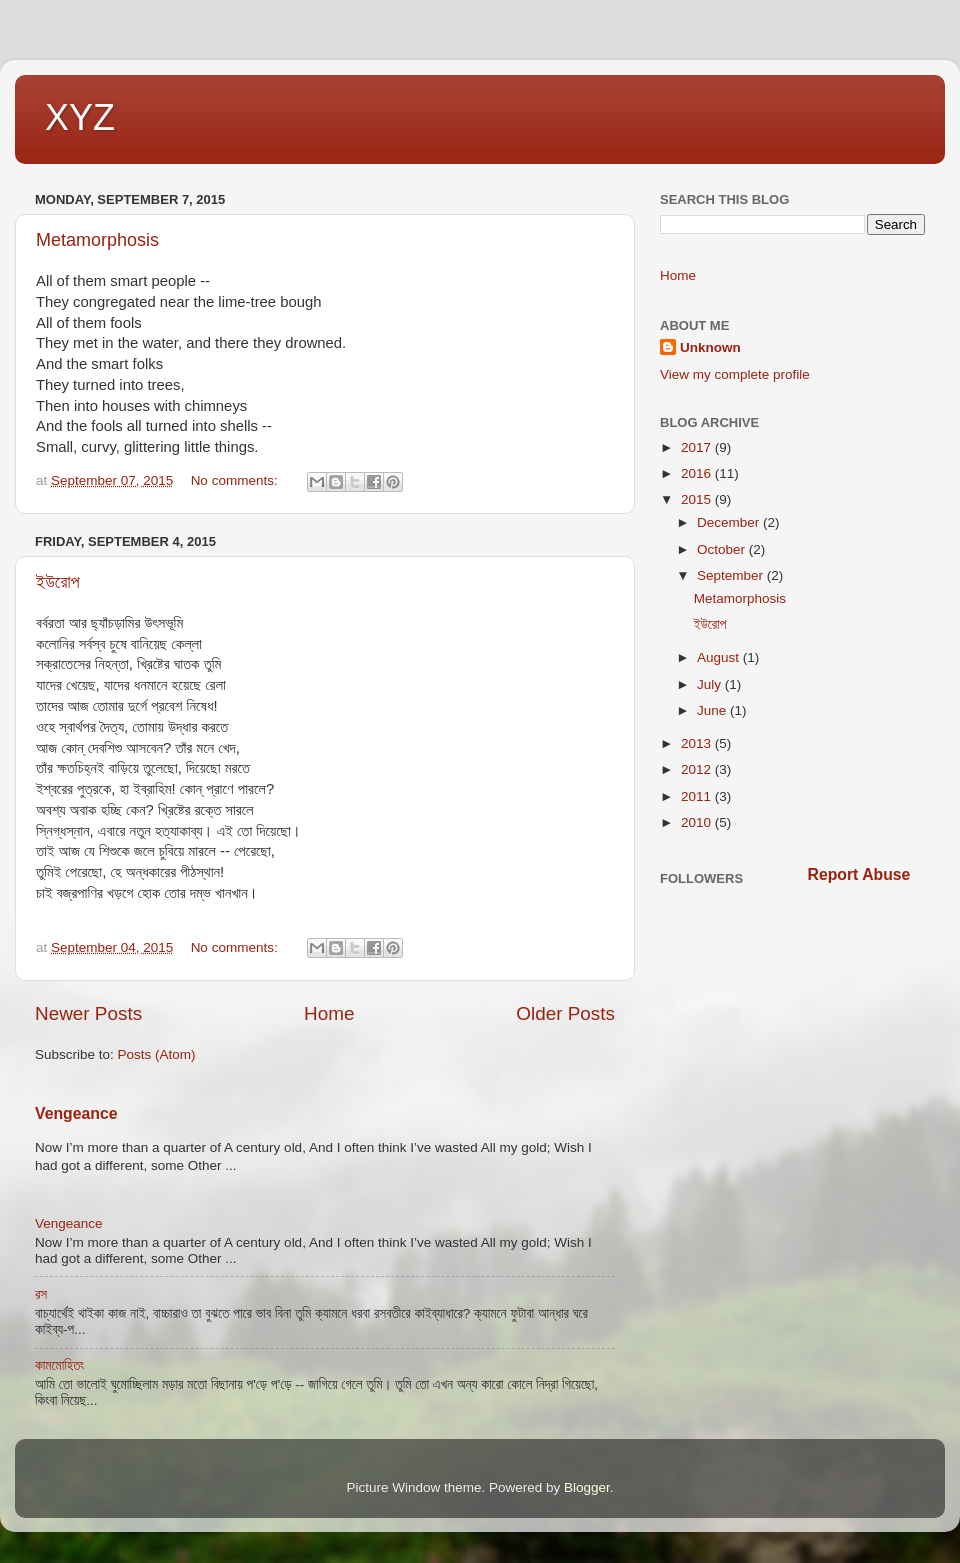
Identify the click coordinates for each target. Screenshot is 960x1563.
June (713, 710)
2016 (698, 473)
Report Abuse (859, 874)
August (720, 657)
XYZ (80, 117)
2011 (698, 796)
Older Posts (565, 1013)
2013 (698, 743)
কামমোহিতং (59, 1365)
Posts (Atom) (157, 1054)
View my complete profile (735, 374)
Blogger (587, 1487)
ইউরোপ (58, 582)
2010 (698, 822)
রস (41, 1294)
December (730, 522)
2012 (698, 769)
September (732, 575)
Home (329, 1013)
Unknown (710, 347)
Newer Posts (88, 1013)
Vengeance (76, 1113)
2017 (698, 447)
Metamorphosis (97, 240)
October (723, 549)
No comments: (236, 480)
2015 (698, 499)
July (711, 684)
